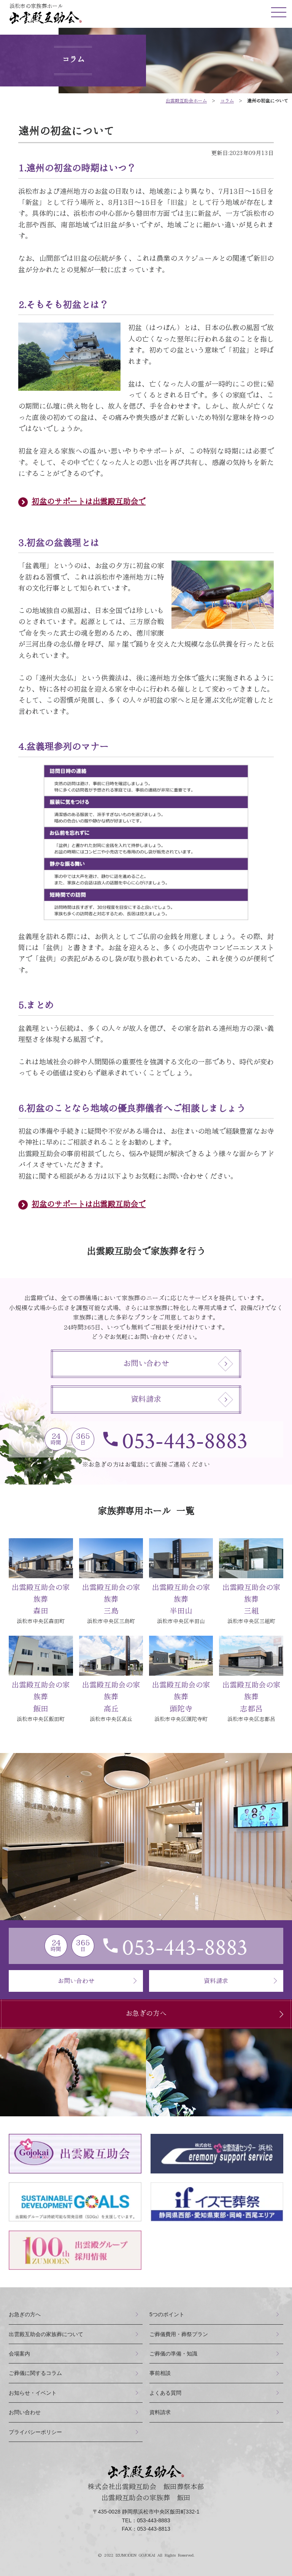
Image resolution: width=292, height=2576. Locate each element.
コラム (227, 101)
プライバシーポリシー (35, 2432)
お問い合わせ (178, 1363)
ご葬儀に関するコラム (35, 2373)
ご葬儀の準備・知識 (173, 2354)
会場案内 (19, 2354)
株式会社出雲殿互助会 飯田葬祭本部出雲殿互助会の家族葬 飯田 (146, 2483)
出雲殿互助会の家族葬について (46, 2334)
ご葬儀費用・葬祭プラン (178, 2334)
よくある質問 (165, 2393)
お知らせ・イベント (33, 2393)
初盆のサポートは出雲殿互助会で (89, 502)
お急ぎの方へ (206, 2014)
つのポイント (166, 2314)
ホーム (186, 101)
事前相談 (160, 2373)
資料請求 (182, 1399)
